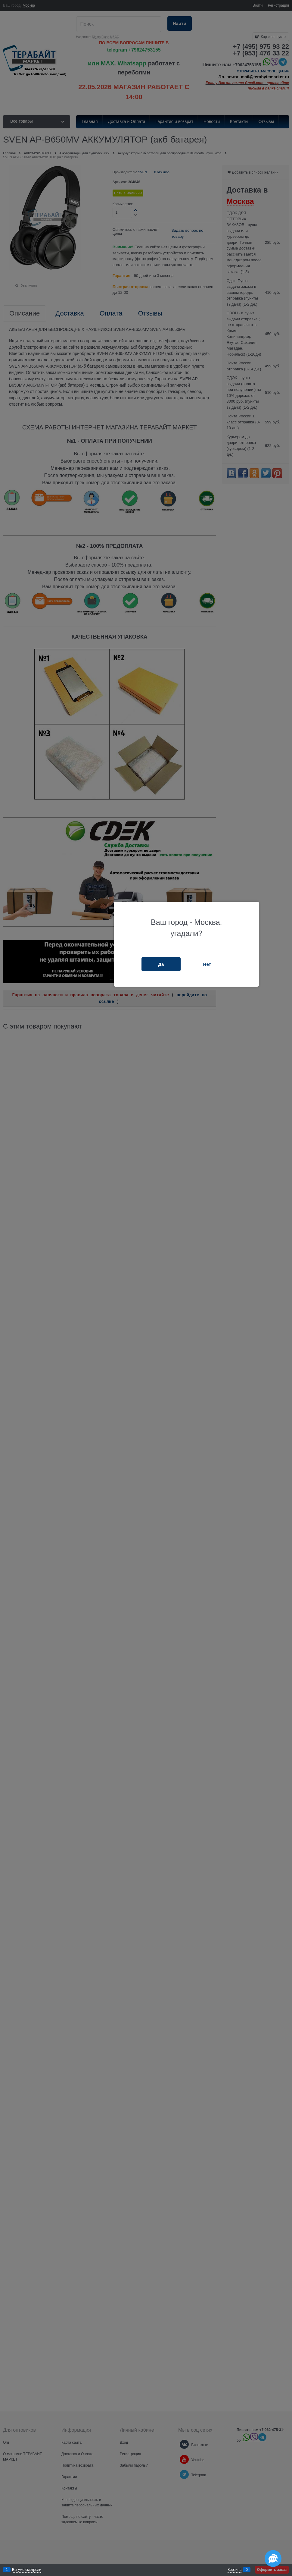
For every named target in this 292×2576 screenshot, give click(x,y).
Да (161, 964)
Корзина (234, 2569)
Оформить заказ (272, 2570)
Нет (207, 964)
